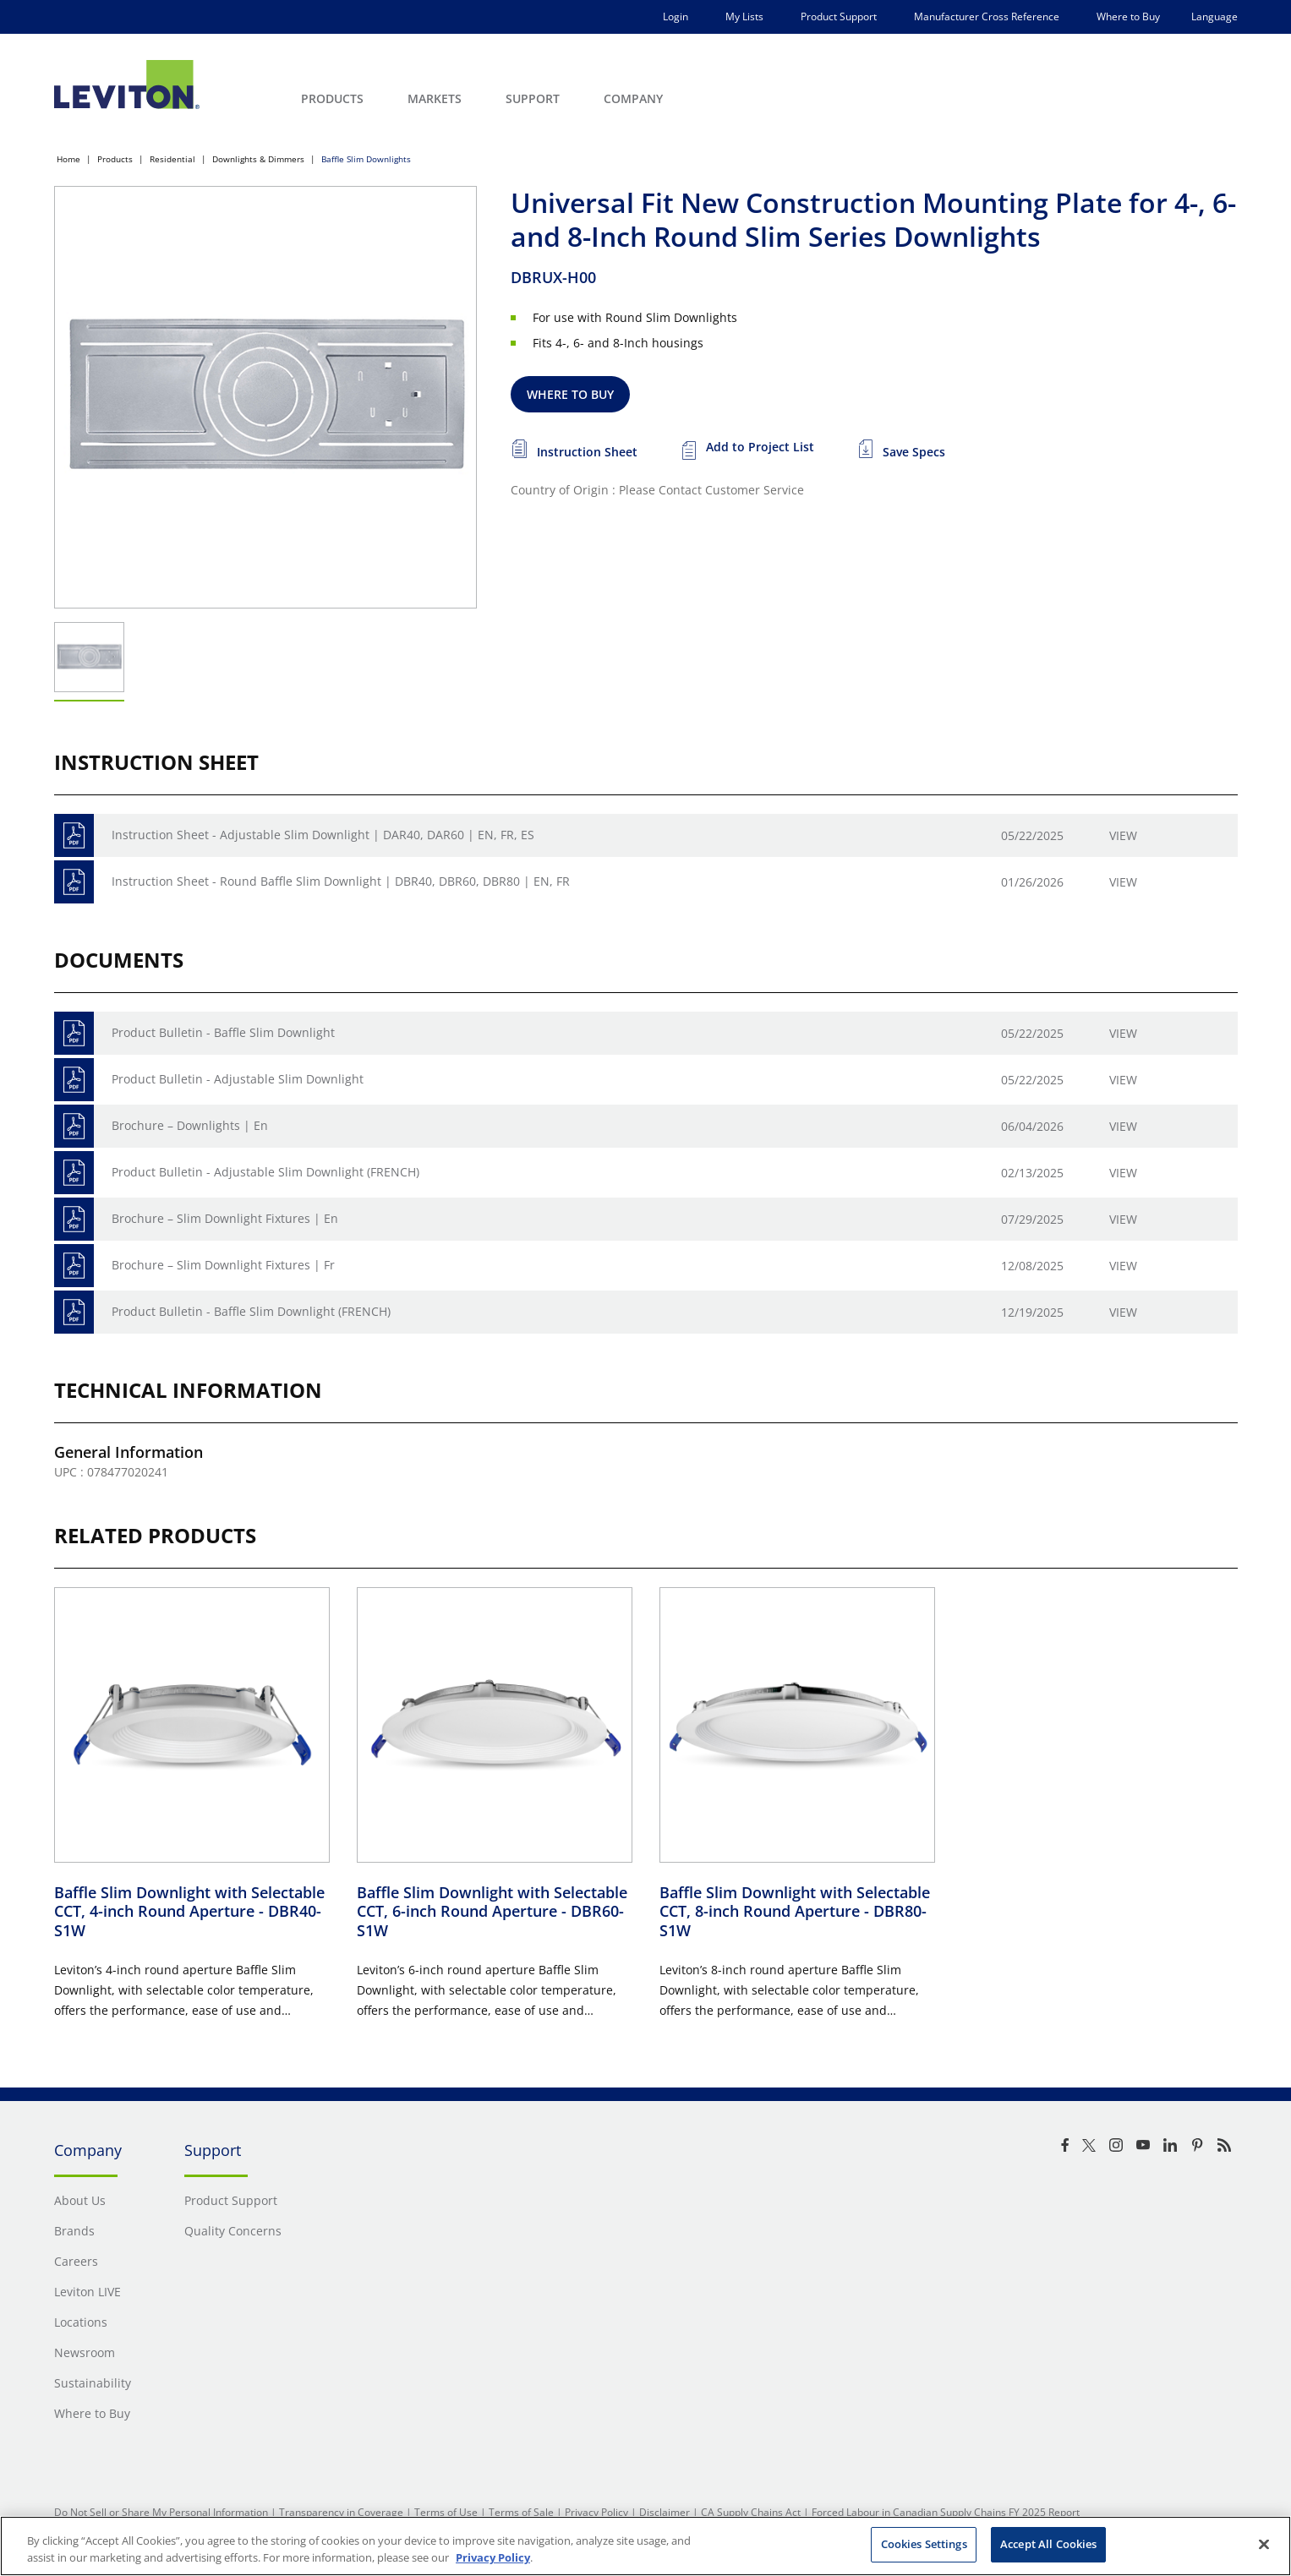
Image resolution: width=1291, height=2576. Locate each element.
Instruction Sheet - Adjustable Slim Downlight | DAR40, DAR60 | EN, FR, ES (323, 835)
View (1123, 835)
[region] (645, 2546)
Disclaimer (664, 2512)
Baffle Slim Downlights (366, 159)
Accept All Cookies (1048, 2543)
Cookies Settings (924, 2543)
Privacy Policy (596, 2512)
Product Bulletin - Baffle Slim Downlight (223, 1032)
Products (115, 159)
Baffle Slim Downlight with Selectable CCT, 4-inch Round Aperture (189, 1911)
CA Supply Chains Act (751, 2512)
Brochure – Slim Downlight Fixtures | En (225, 1218)
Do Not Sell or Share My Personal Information (161, 2512)
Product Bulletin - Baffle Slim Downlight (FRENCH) (251, 1311)
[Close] (1264, 2543)
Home (68, 159)
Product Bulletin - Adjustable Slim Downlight (238, 1079)
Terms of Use (446, 2512)
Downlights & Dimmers (258, 159)
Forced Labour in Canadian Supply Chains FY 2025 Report (946, 2512)
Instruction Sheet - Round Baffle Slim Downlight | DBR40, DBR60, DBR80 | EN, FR (341, 881)
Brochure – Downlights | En (190, 1125)
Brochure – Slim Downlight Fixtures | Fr (223, 1265)
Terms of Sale (521, 2512)
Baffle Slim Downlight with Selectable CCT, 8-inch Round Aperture (794, 1911)
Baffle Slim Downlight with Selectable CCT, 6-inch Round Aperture (492, 1911)
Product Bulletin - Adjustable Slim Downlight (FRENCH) (265, 1172)
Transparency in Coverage (341, 2512)
